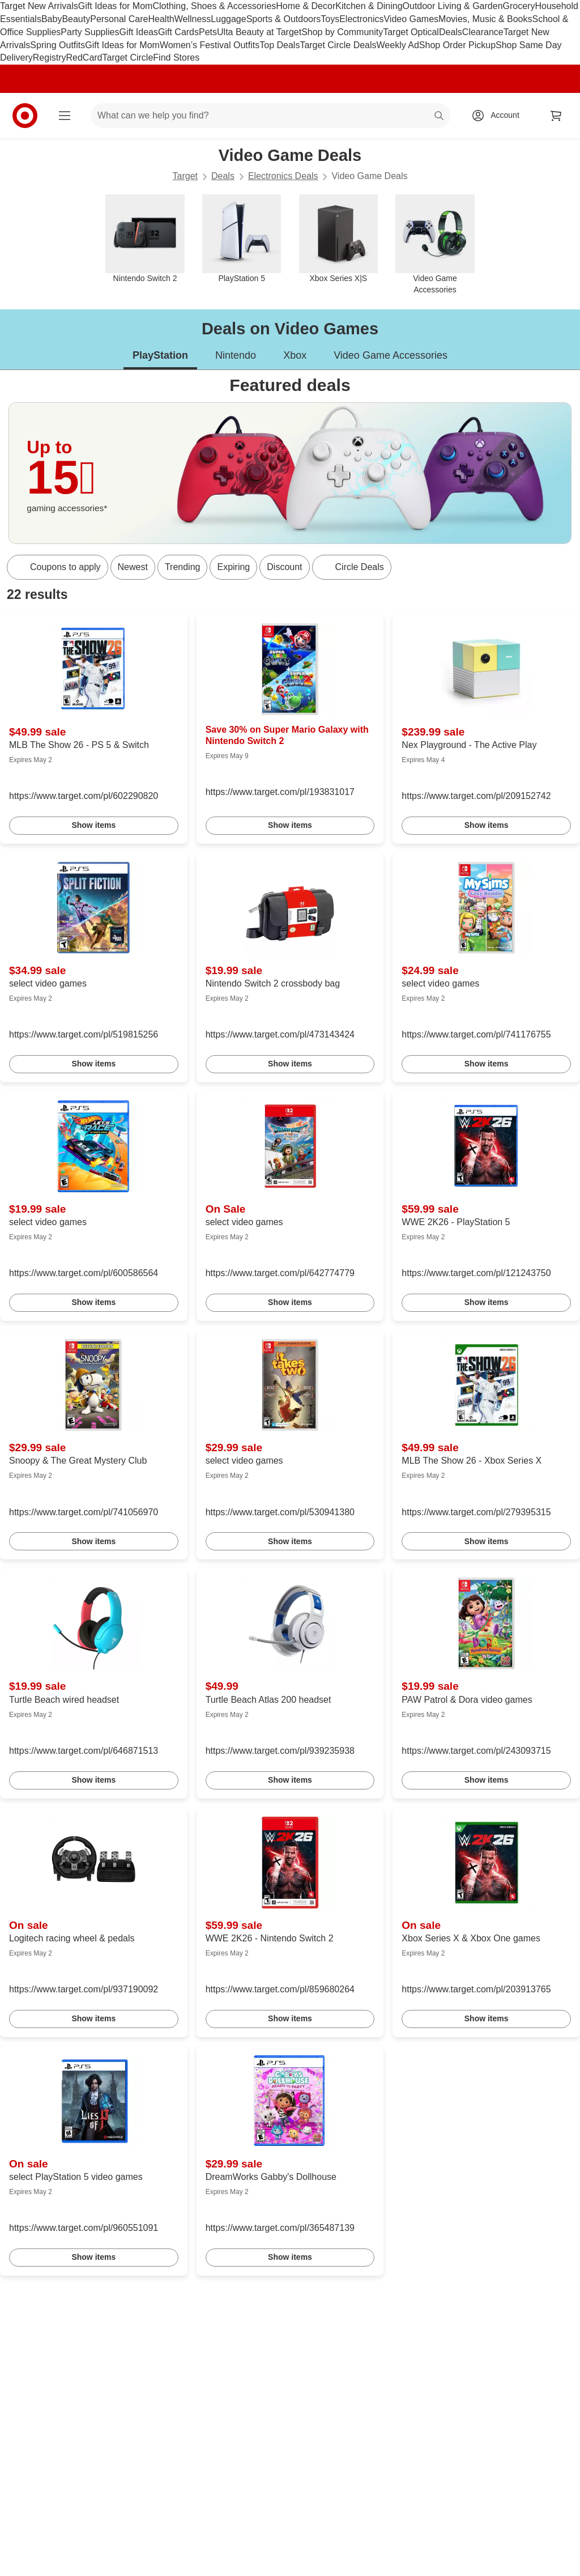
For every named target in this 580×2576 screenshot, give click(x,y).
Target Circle (128, 57)
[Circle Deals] (351, 567)
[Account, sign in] (499, 115)
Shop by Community (342, 32)
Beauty (76, 19)
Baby (51, 19)
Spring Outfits (57, 45)
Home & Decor (305, 6)
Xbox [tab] (294, 355)
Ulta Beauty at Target (259, 32)
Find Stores (176, 57)
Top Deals (279, 45)
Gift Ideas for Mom (115, 6)
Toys (330, 19)
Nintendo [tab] (235, 355)
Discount (284, 567)
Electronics (361, 19)
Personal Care (119, 19)
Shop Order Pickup (457, 45)
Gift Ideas (139, 32)
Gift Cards (178, 32)
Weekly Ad (398, 45)
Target (185, 176)
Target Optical (411, 32)
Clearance (483, 32)
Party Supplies (90, 32)
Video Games (410, 19)
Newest (133, 567)
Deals (450, 32)
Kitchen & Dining (368, 6)
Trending (183, 567)
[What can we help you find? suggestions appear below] (270, 115)
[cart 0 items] (556, 115)
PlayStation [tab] (160, 355)
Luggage (228, 19)
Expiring (233, 567)
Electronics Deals (283, 176)
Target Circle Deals (338, 45)
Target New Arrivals (39, 6)
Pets (208, 32)
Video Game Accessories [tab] (390, 355)
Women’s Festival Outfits (209, 45)
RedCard (84, 57)
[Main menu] (64, 115)
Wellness (192, 19)
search (439, 116)
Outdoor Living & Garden (453, 6)
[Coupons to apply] (57, 567)
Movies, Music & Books (485, 19)
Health (161, 19)
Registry (49, 57)
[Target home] (25, 115)
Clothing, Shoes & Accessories (214, 6)
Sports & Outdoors (283, 19)
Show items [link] (93, 825)
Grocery (519, 6)
